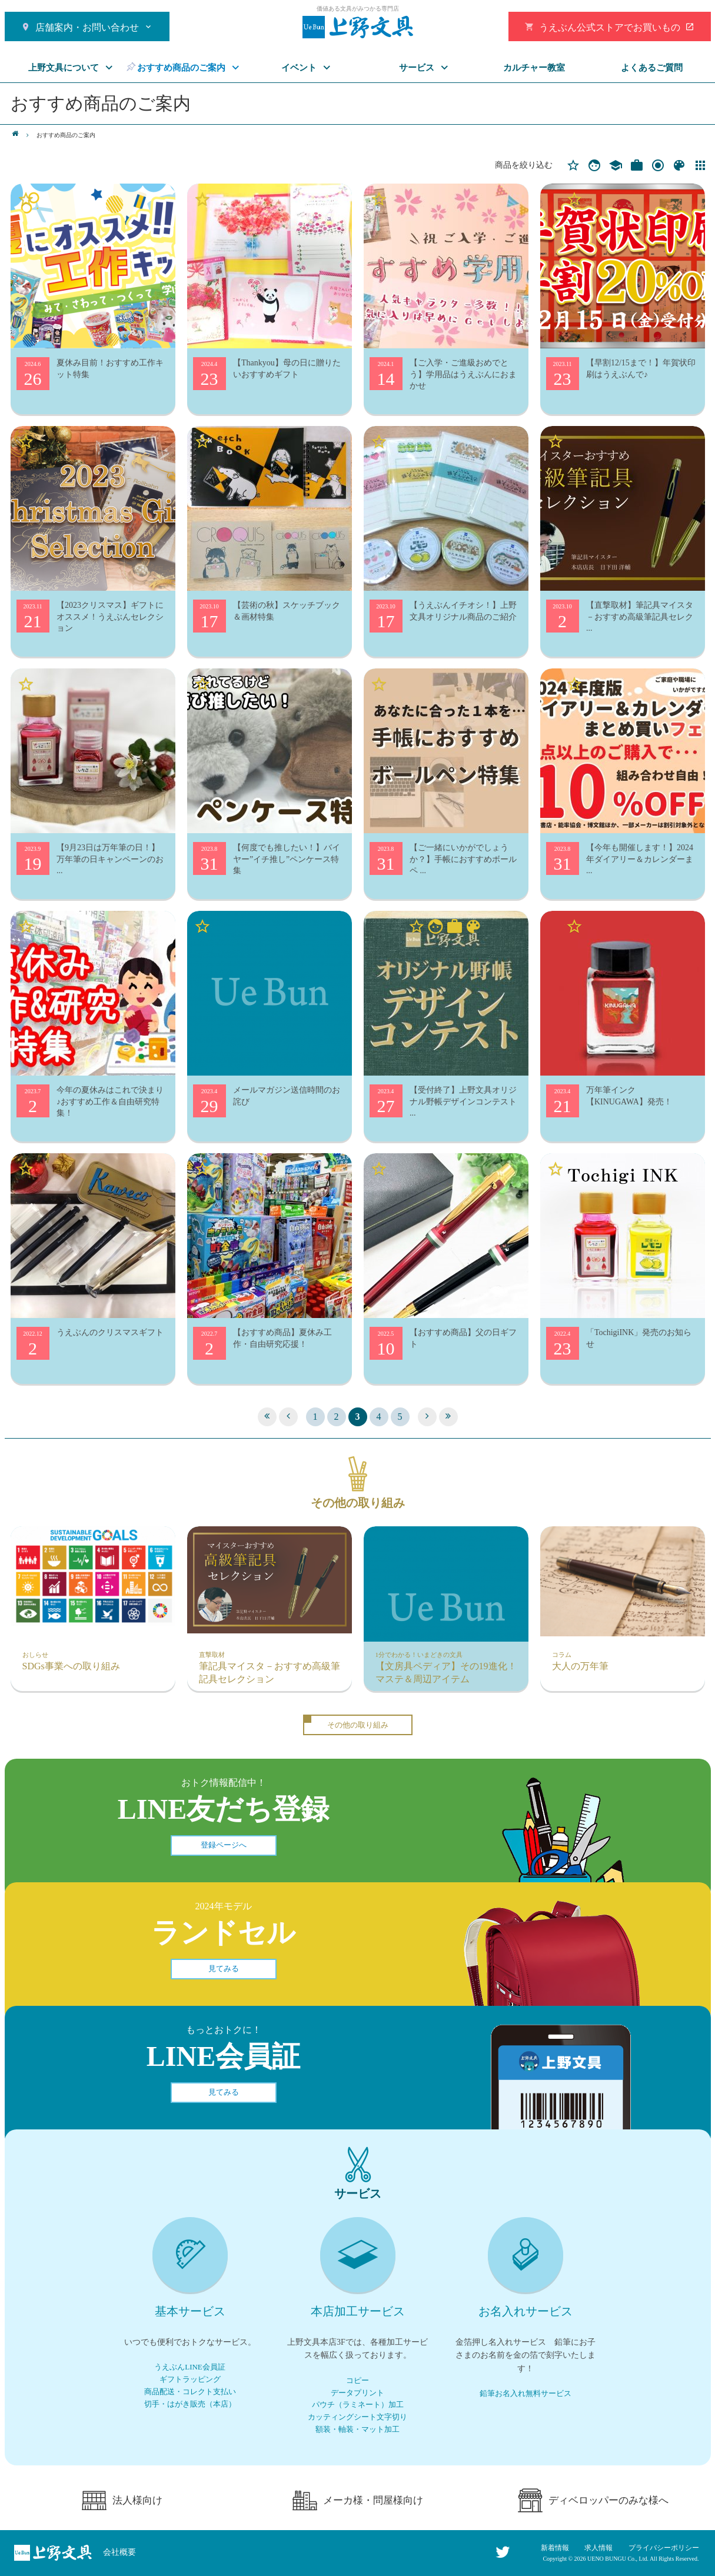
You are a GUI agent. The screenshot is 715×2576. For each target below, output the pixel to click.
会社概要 (119, 2552)
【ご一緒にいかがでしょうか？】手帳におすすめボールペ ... (463, 859)
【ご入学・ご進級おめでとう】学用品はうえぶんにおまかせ (463, 374)
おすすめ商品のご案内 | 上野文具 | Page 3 (358, 27)
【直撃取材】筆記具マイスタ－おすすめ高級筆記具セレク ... (639, 617)
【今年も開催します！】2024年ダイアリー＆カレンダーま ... (639, 859)
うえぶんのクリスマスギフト (110, 1332)
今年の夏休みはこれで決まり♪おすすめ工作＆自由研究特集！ (110, 1101)
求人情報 (598, 2548)
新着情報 (555, 2548)
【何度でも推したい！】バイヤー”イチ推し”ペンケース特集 (286, 859)
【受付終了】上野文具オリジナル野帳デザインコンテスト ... (463, 1101)
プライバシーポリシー (663, 2548)
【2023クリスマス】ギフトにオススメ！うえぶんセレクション (110, 617)
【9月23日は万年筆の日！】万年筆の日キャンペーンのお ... (110, 859)
